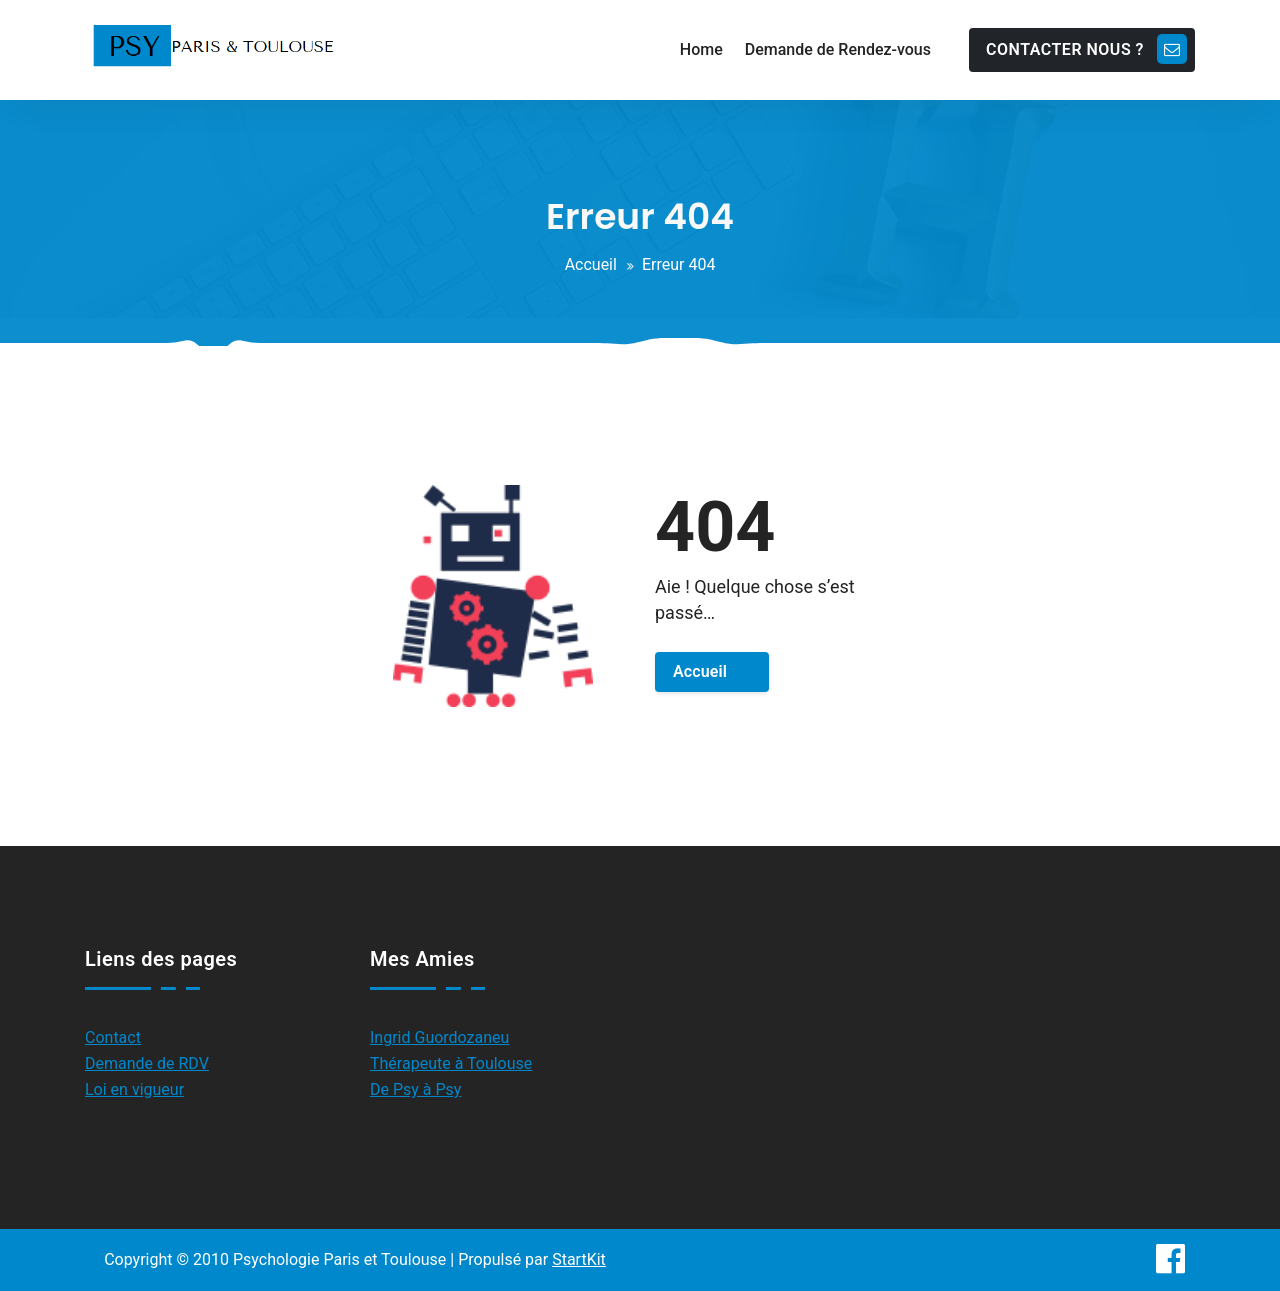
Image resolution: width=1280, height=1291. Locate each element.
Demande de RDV (147, 1063)
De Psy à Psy (415, 1089)
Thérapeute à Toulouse (451, 1063)
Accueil (591, 264)
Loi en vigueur (134, 1089)
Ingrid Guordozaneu (439, 1037)
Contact (113, 1037)
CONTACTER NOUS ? (1086, 49)
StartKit (579, 1259)
